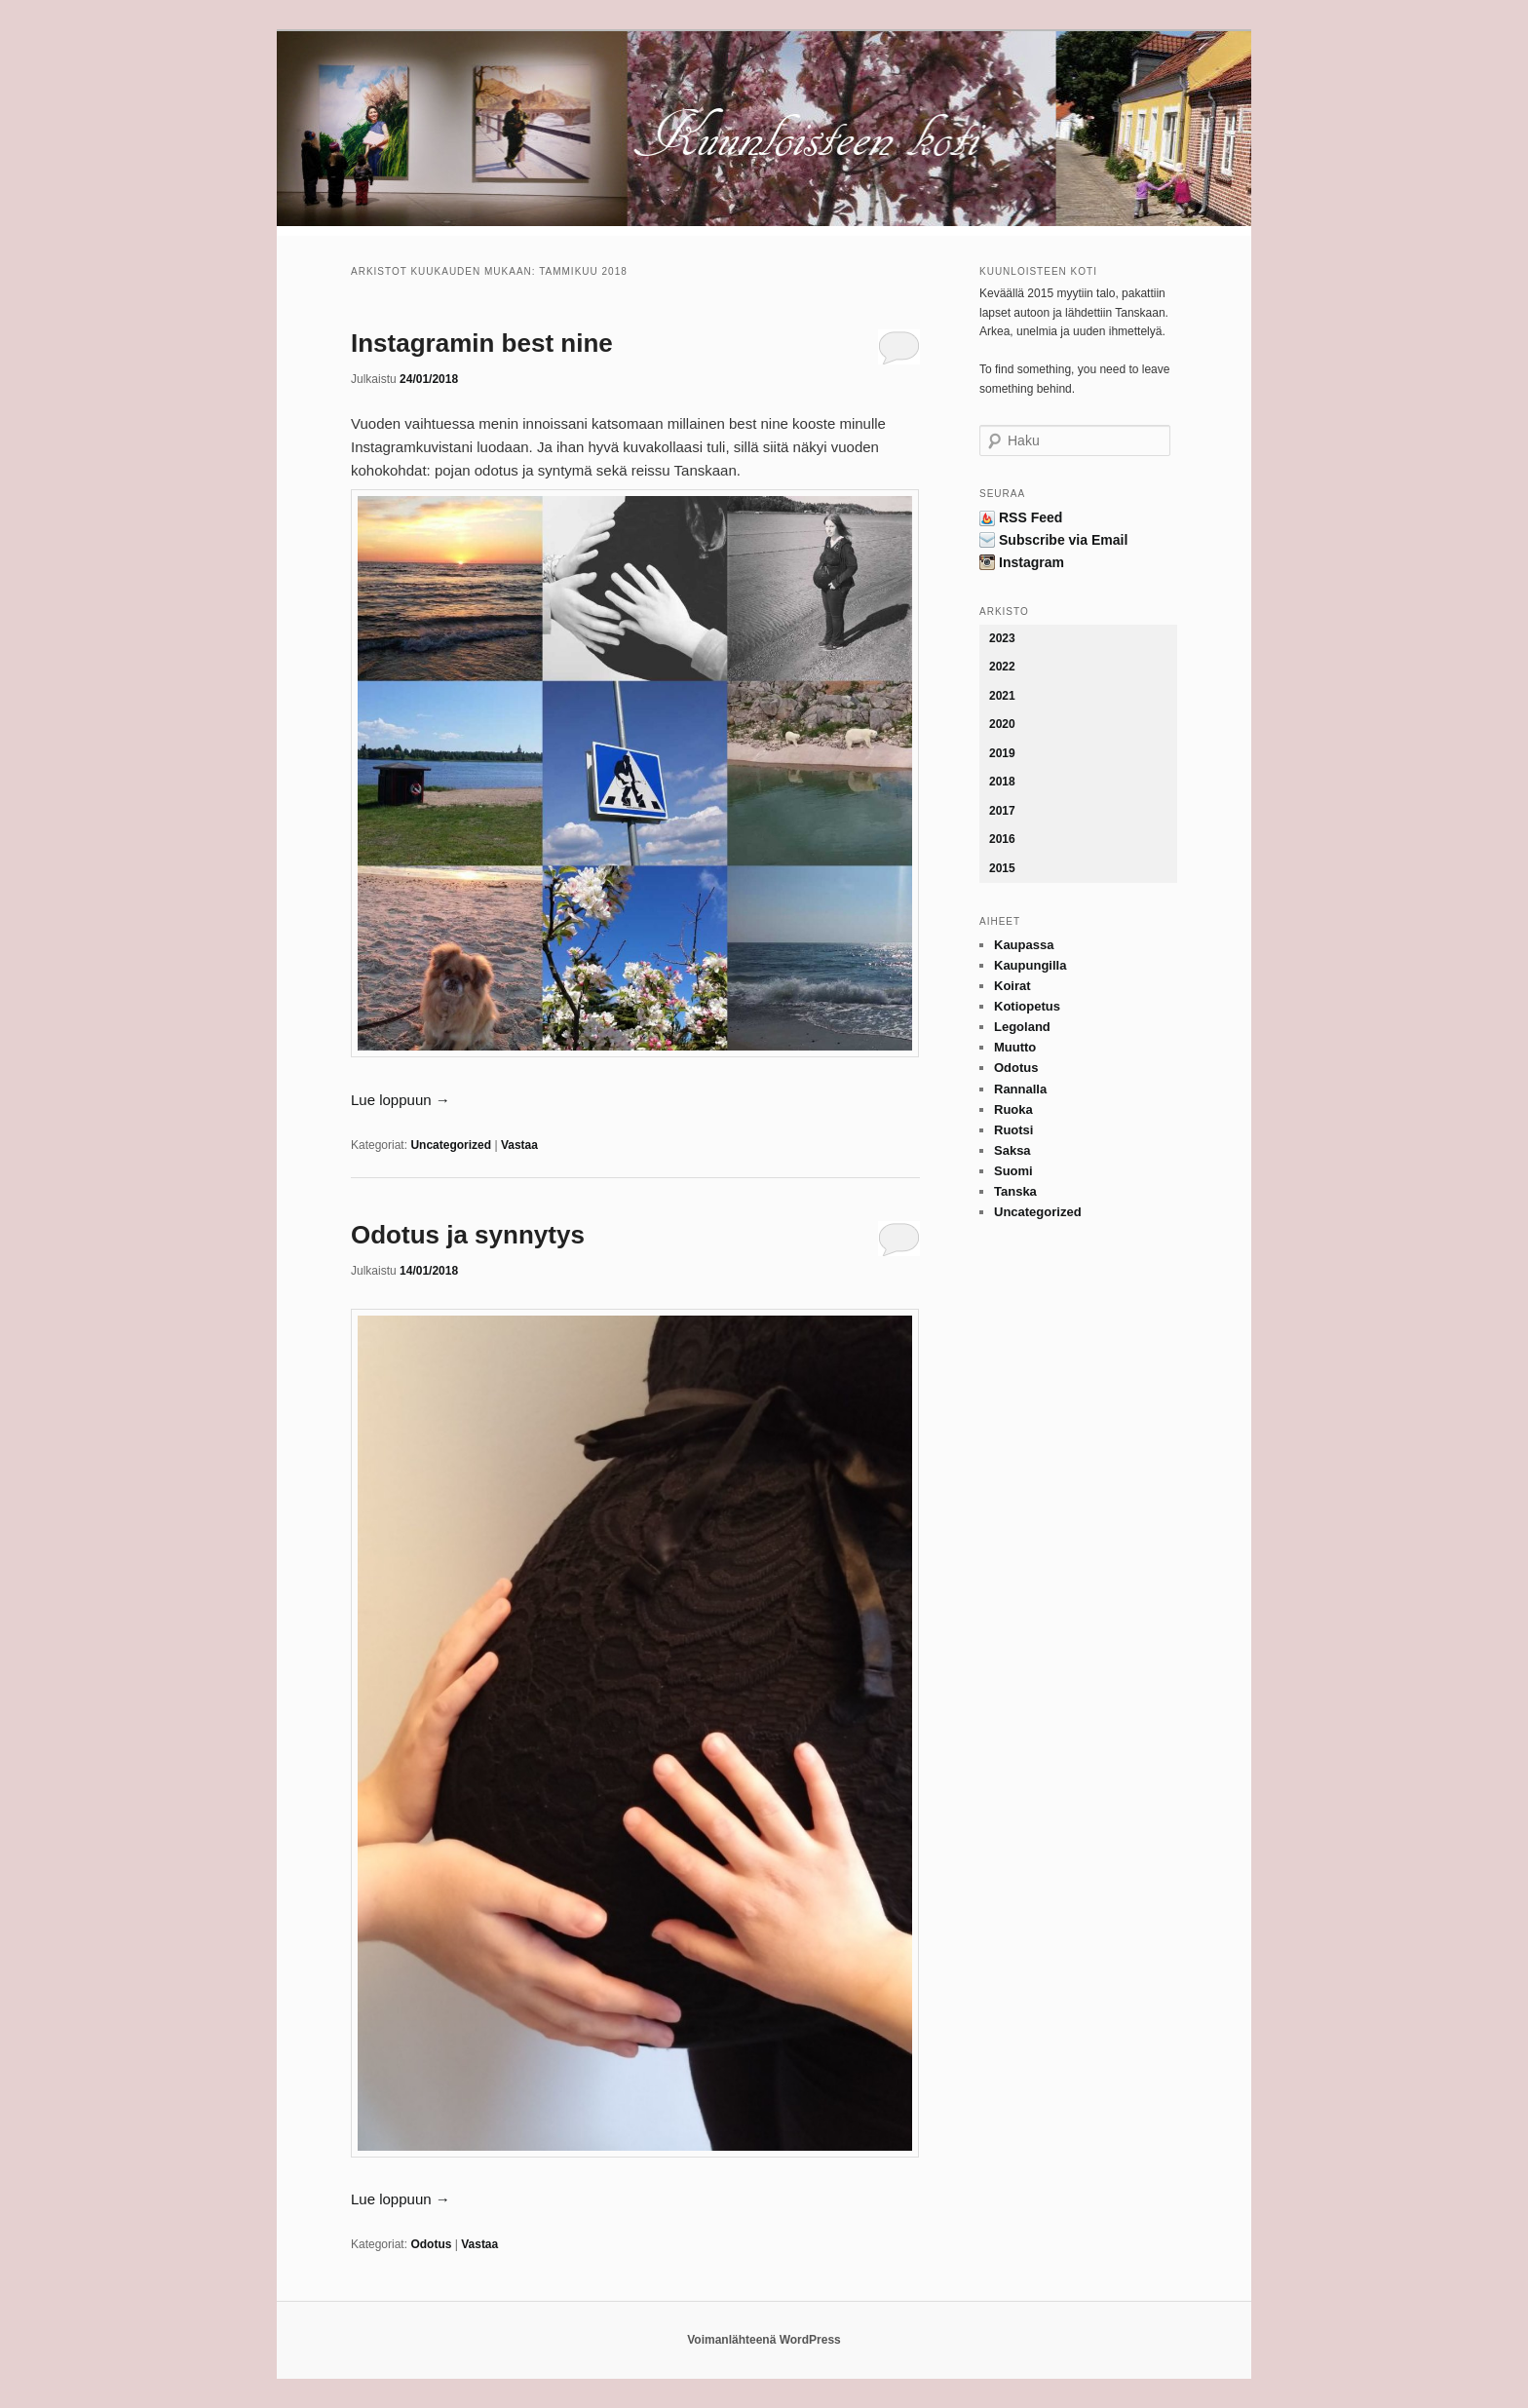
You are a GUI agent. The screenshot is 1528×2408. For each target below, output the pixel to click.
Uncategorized (450, 1145)
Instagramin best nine (482, 343)
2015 (1002, 868)
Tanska (1015, 1191)
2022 (1002, 666)
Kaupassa (1023, 944)
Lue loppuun (400, 1099)
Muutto (1015, 1047)
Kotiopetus (1027, 1006)
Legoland (1022, 1026)
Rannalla (1020, 1089)
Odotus (430, 2244)
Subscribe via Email (1063, 540)
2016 (1002, 839)
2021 (1002, 696)
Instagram (1031, 562)
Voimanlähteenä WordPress (764, 2340)
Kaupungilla (1030, 965)
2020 (1002, 724)
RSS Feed (1030, 517)
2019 (1002, 753)
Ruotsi (1013, 1130)
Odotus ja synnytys (468, 1234)
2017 (1002, 811)
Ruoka (1013, 1109)
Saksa (1012, 1150)
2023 (1002, 638)
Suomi (1013, 1171)
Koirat (1012, 985)
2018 (1002, 781)
